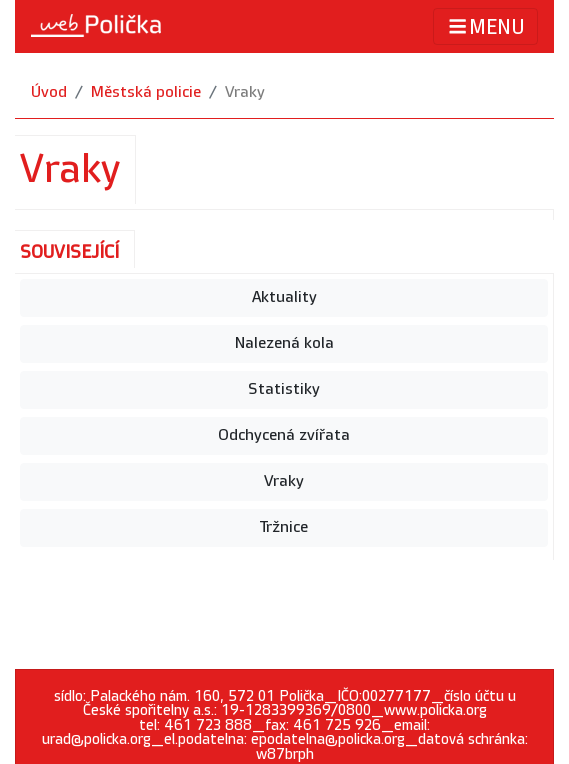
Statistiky (284, 389)
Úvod (49, 92)
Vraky (245, 92)
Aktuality (284, 297)
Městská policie (146, 92)
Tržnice (284, 527)
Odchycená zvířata (284, 435)
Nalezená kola (284, 343)
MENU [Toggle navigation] (485, 26)
